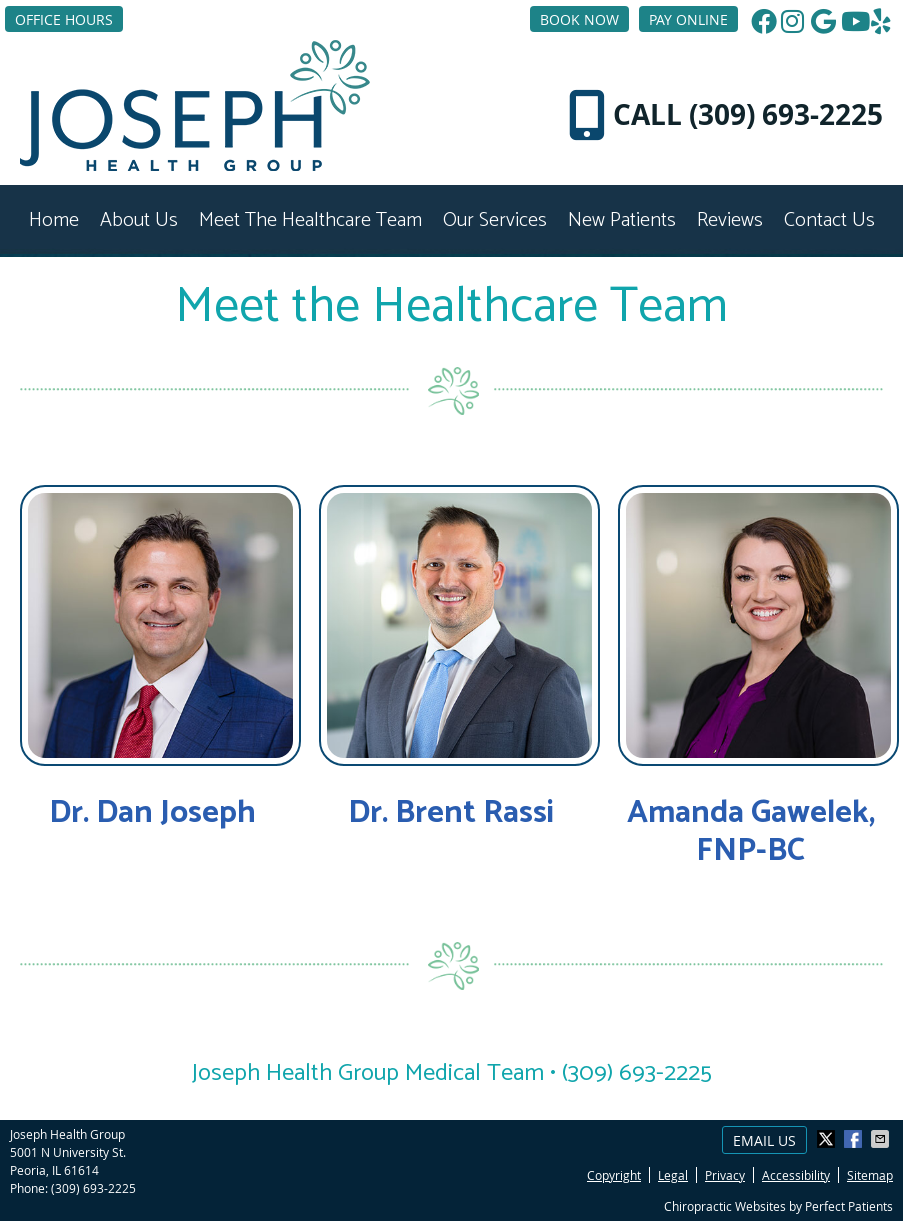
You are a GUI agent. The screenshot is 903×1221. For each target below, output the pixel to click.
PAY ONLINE (688, 19)
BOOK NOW (579, 19)
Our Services (495, 220)
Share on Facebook (855, 1139)
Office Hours (64, 19)
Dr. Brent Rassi (451, 813)
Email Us (764, 1140)
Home (54, 220)
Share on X (828, 1139)
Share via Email (882, 1139)
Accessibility (796, 1175)
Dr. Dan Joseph (152, 813)
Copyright (614, 1175)
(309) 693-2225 (93, 1188)
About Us (139, 220)
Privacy (725, 1175)
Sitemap (870, 1175)
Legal (673, 1175)
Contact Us (829, 220)
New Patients (622, 220)
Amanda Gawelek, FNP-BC (751, 832)
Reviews (730, 220)
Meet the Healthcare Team (310, 220)
